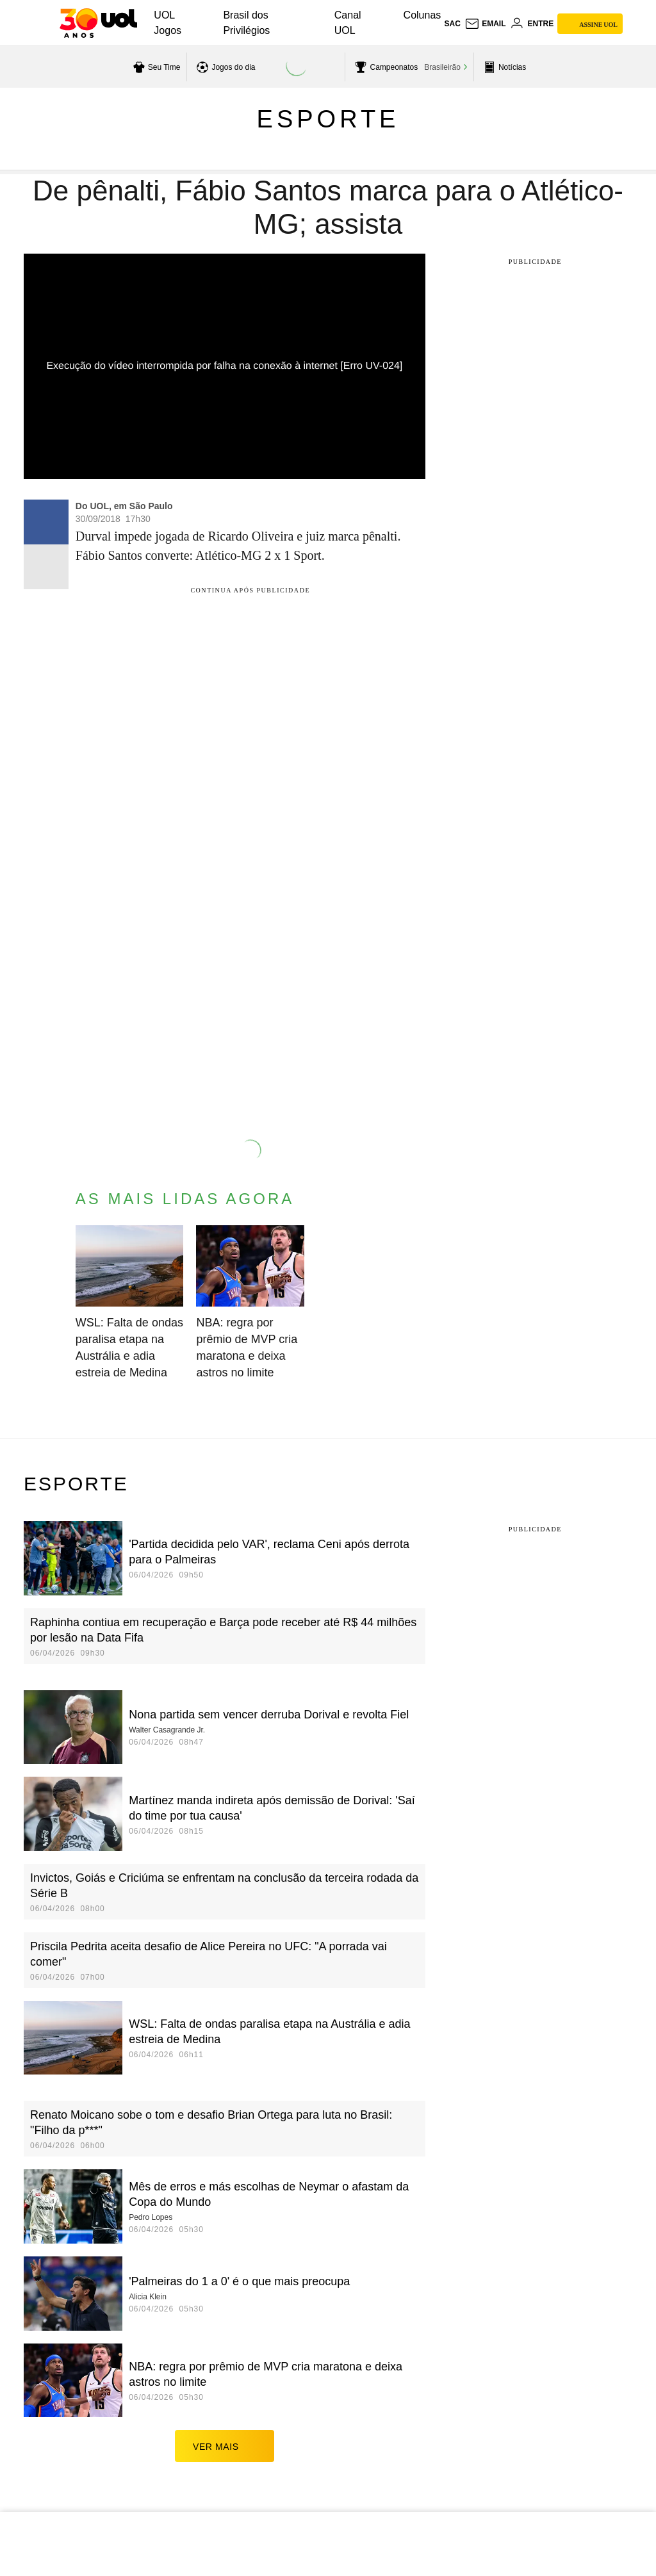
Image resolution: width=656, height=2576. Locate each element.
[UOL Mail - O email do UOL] (485, 23)
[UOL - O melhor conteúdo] (98, 23)
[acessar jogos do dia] (224, 67)
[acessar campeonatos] (385, 67)
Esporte (328, 119)
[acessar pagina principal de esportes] (503, 67)
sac (452, 23)
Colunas (422, 15)
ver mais (224, 2446)
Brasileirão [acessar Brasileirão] (442, 67)
